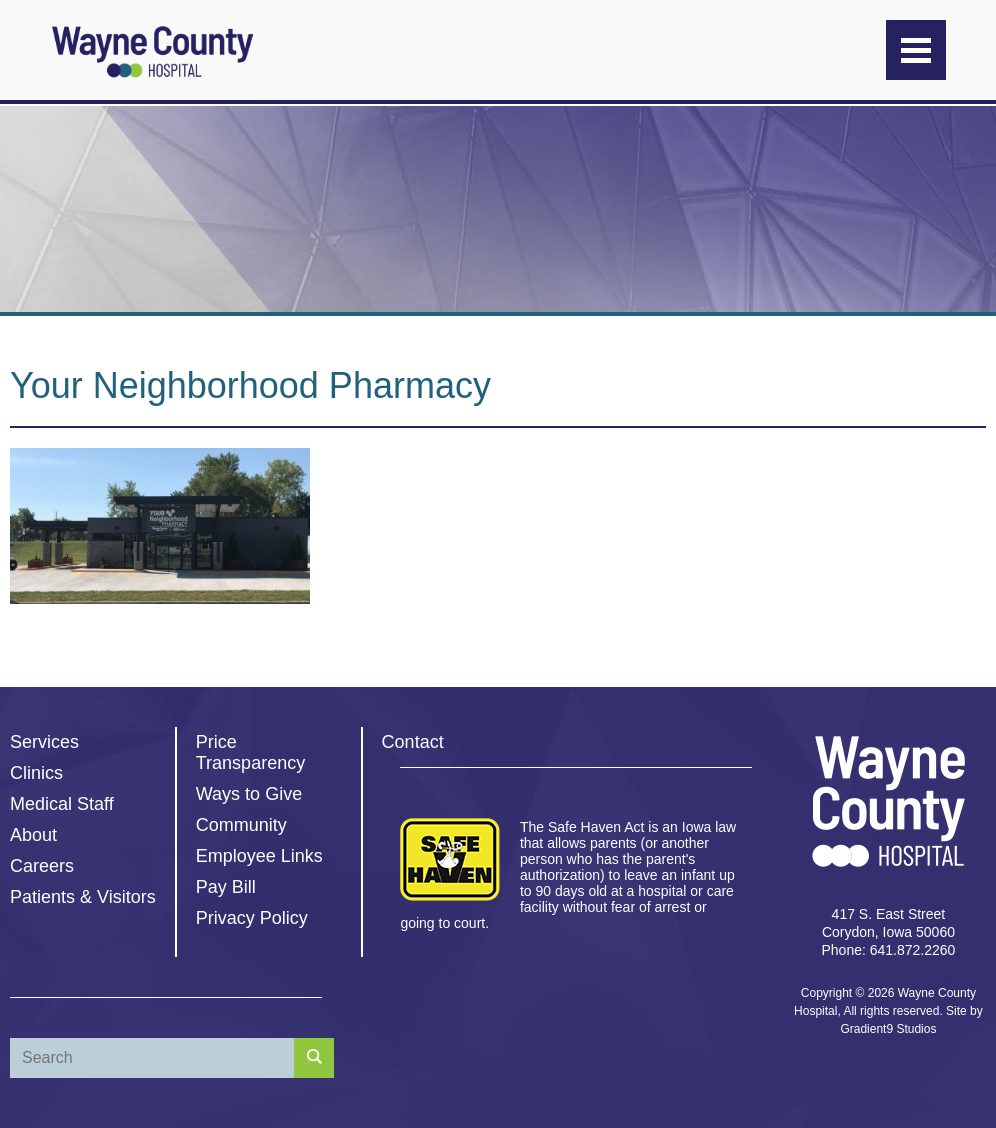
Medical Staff (62, 804)
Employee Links (259, 856)
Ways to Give (249, 794)
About (33, 835)
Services (44, 742)
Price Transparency (250, 752)
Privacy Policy (252, 918)
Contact (413, 742)
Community (241, 825)
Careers (42, 866)
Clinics (36, 773)
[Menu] (916, 50)
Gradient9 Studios (888, 1029)
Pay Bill (226, 887)
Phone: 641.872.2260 (888, 950)
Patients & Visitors (83, 897)
